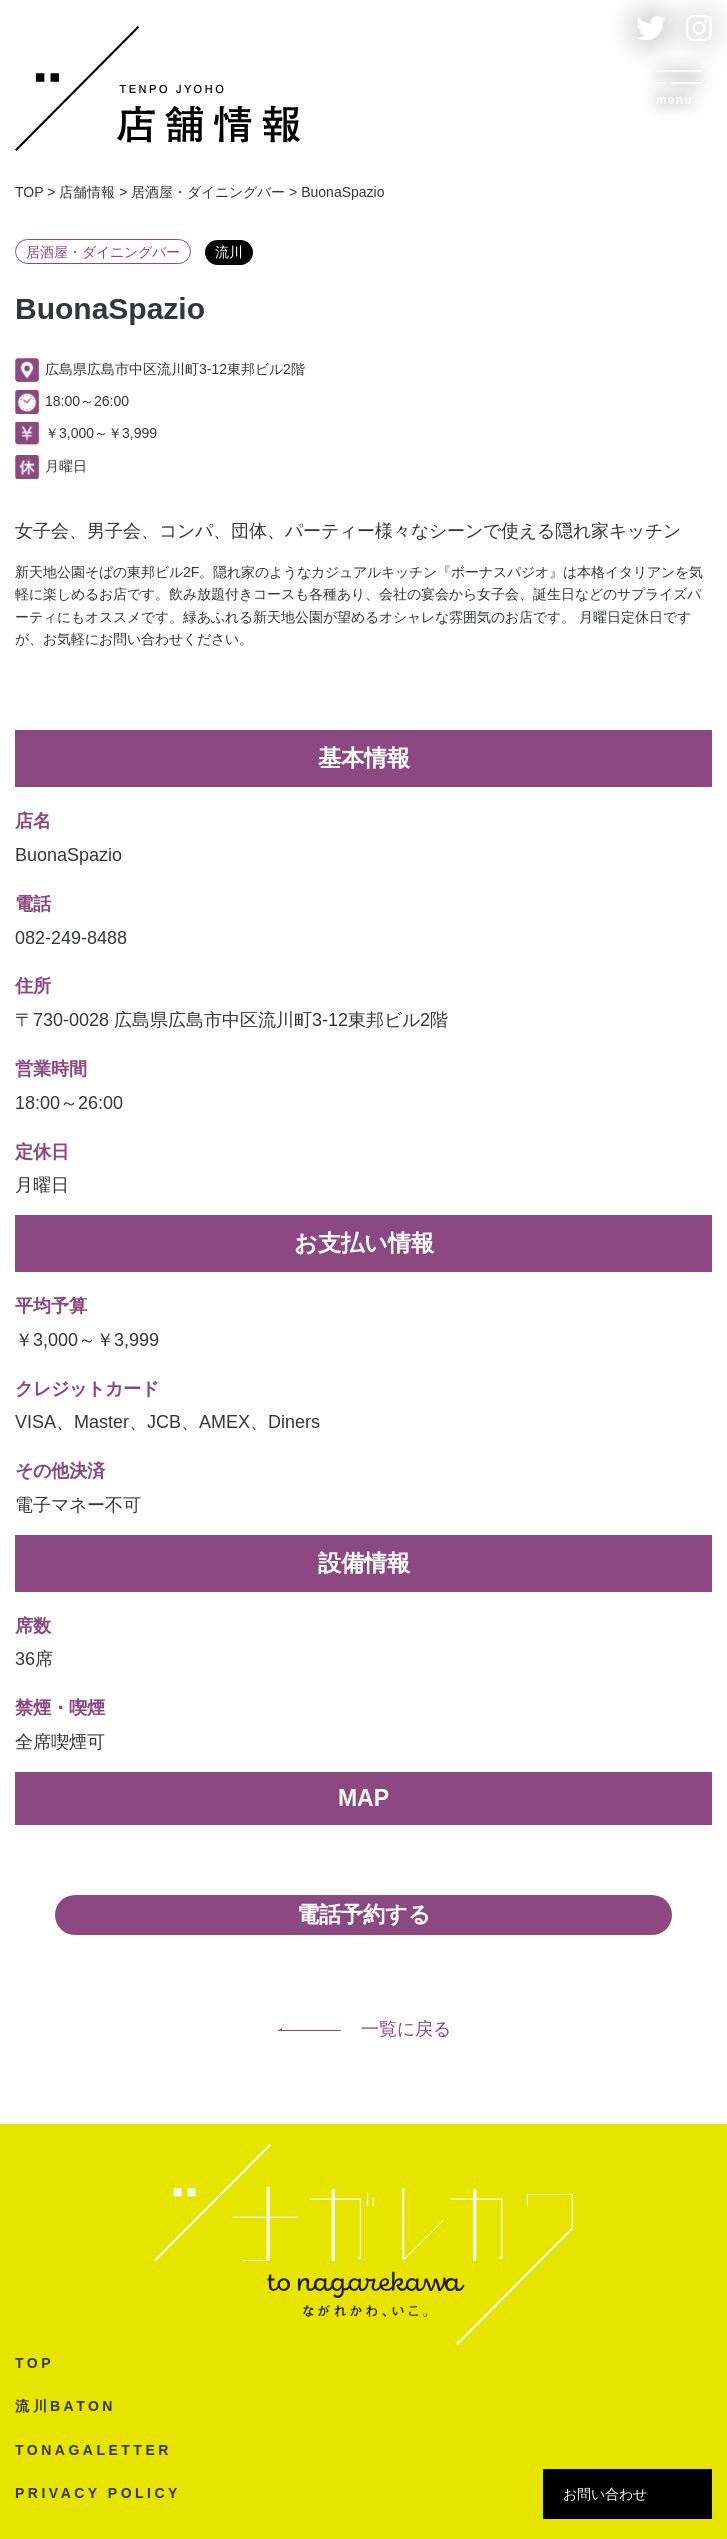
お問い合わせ (605, 2494)
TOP (34, 2363)
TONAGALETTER (93, 2450)
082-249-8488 (71, 938)
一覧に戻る (364, 2029)
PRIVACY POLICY (98, 2493)
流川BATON (65, 2406)
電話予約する (364, 1914)
